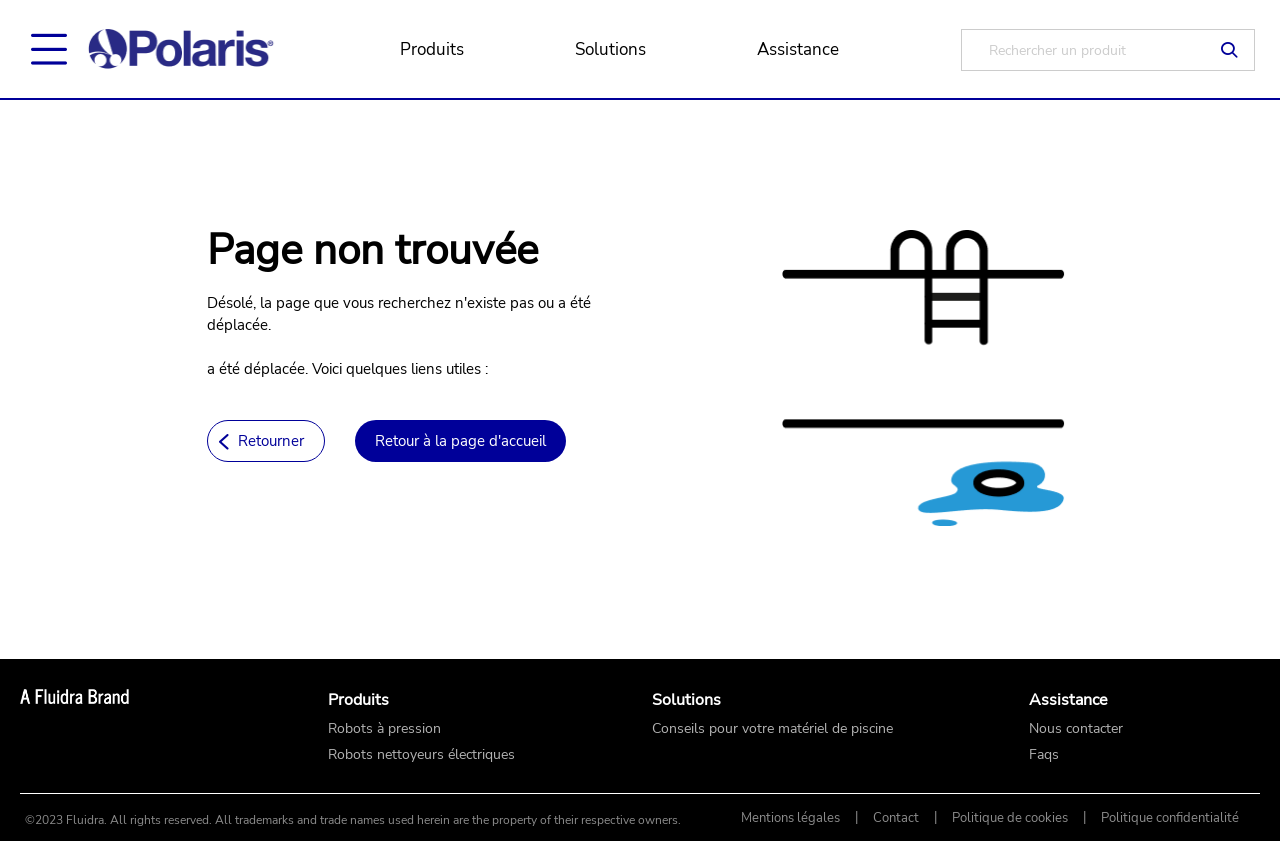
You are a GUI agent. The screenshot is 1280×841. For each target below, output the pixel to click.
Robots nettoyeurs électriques (421, 755)
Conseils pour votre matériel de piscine (772, 729)
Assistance (798, 49)
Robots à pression (384, 729)
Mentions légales (790, 818)
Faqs (1044, 755)
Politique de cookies (1010, 818)
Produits (432, 49)
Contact (896, 818)
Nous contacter (1076, 729)
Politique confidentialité (1170, 818)
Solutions (610, 49)
